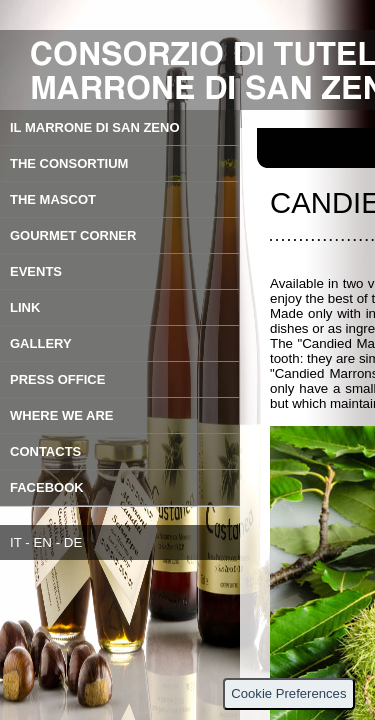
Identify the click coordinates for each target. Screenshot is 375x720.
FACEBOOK (47, 487)
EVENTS (36, 271)
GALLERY (41, 343)
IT (16, 542)
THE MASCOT (53, 199)
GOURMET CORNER (73, 235)
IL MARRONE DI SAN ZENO (95, 127)
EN (42, 542)
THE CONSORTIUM (69, 163)
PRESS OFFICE (57, 379)
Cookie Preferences (288, 693)
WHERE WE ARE (62, 415)
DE (73, 542)
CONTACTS (45, 451)
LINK (25, 307)
